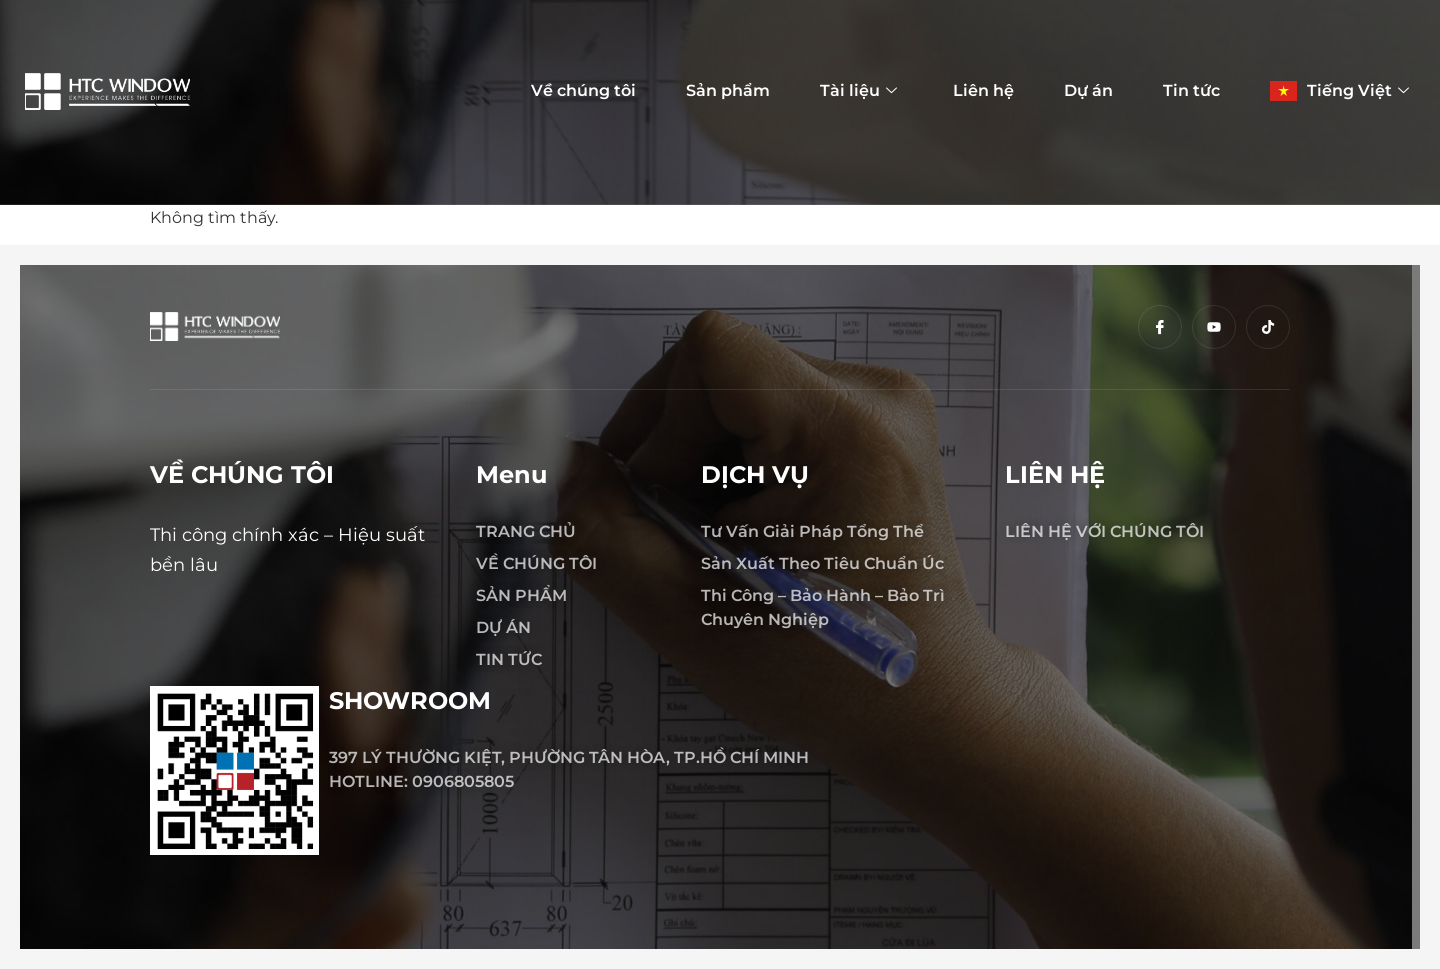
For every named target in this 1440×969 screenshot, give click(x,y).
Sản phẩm (728, 90)
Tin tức (1191, 90)
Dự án (1088, 90)
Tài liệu (858, 91)
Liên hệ (983, 90)
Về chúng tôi (583, 90)
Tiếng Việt (1358, 91)
